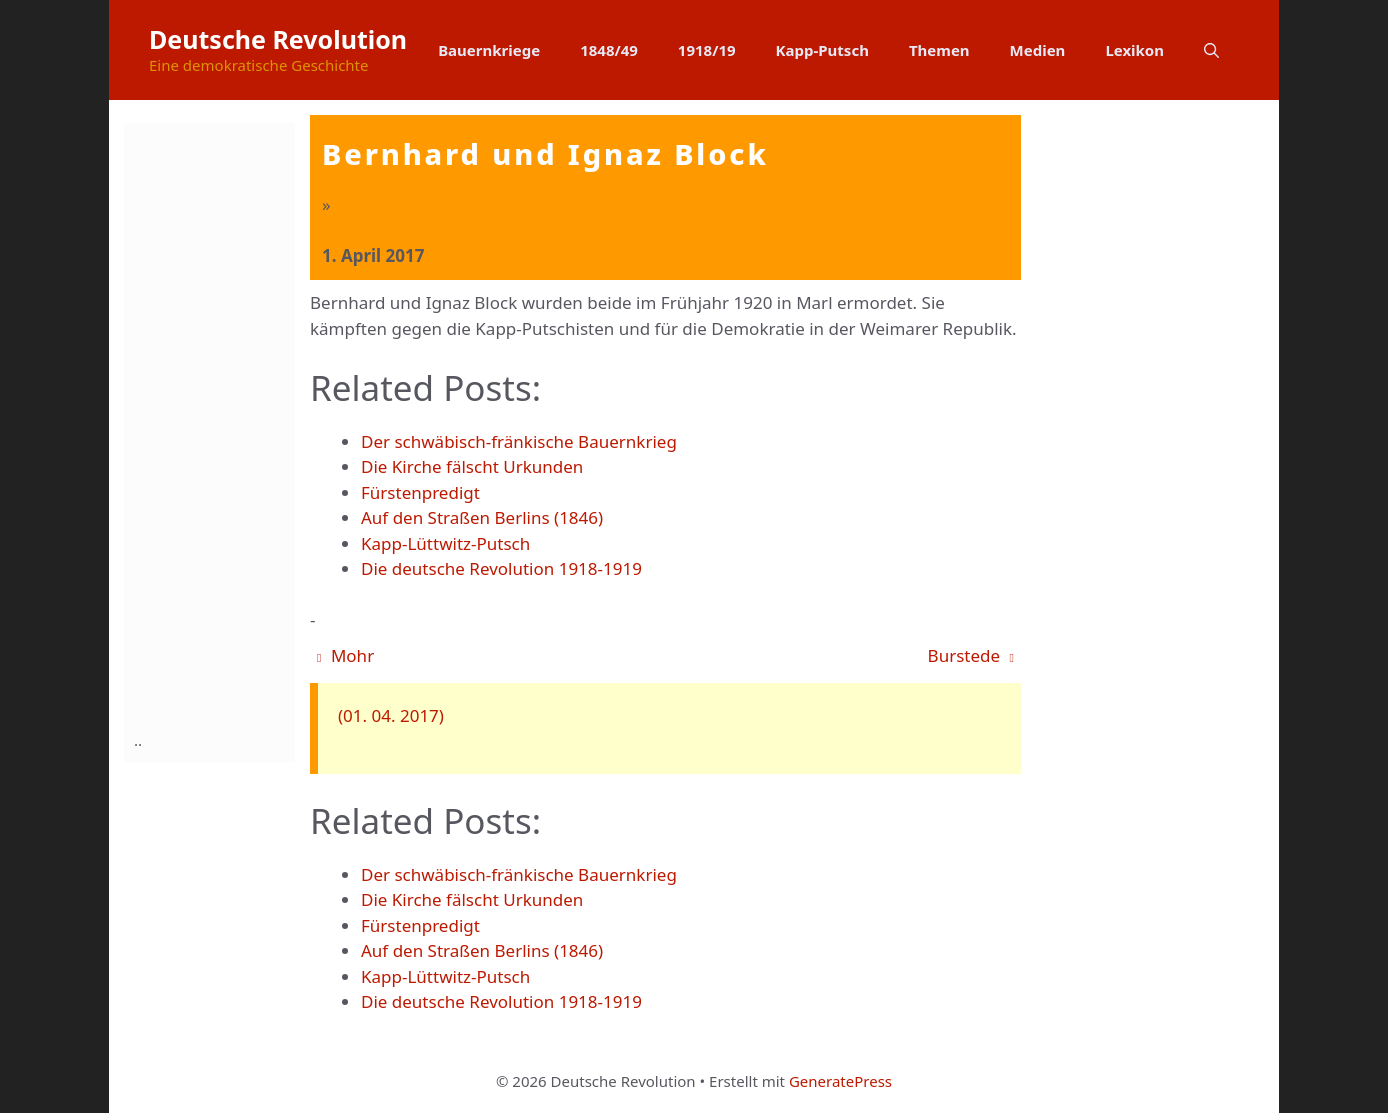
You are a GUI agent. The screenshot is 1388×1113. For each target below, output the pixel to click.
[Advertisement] (214, 423)
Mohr (345, 655)
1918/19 (707, 50)
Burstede (971, 655)
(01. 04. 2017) (391, 715)
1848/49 (609, 50)
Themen (939, 50)
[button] (1211, 50)
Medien (1038, 50)
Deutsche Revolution (278, 39)
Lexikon (1134, 50)
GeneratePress (840, 1081)
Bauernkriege (489, 50)
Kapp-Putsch (822, 50)
